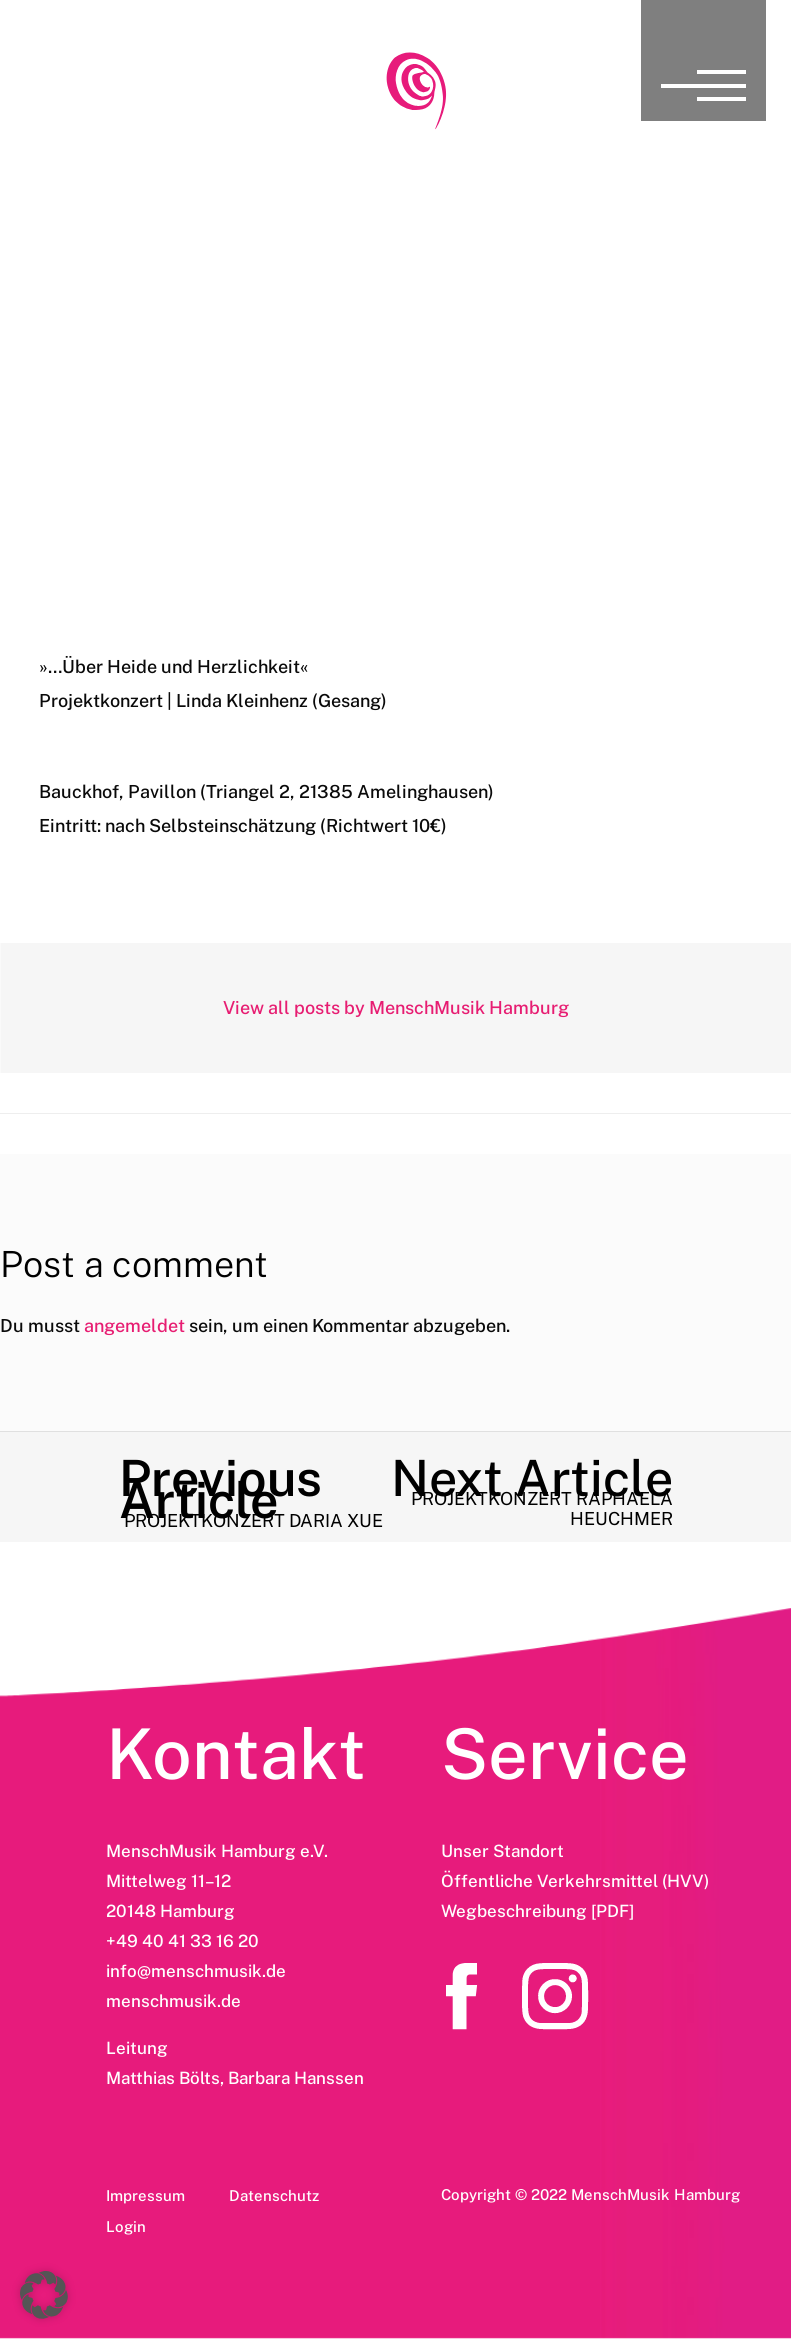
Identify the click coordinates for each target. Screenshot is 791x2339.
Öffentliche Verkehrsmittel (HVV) (575, 1881)
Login (126, 2226)
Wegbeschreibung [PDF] (537, 1911)
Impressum (145, 2195)
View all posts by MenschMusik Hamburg (396, 1007)
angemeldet (134, 1325)
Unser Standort (502, 1851)
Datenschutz (274, 2195)
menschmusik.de (173, 2001)
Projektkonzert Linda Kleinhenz (395, 457)
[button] (44, 2295)
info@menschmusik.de (196, 1971)
